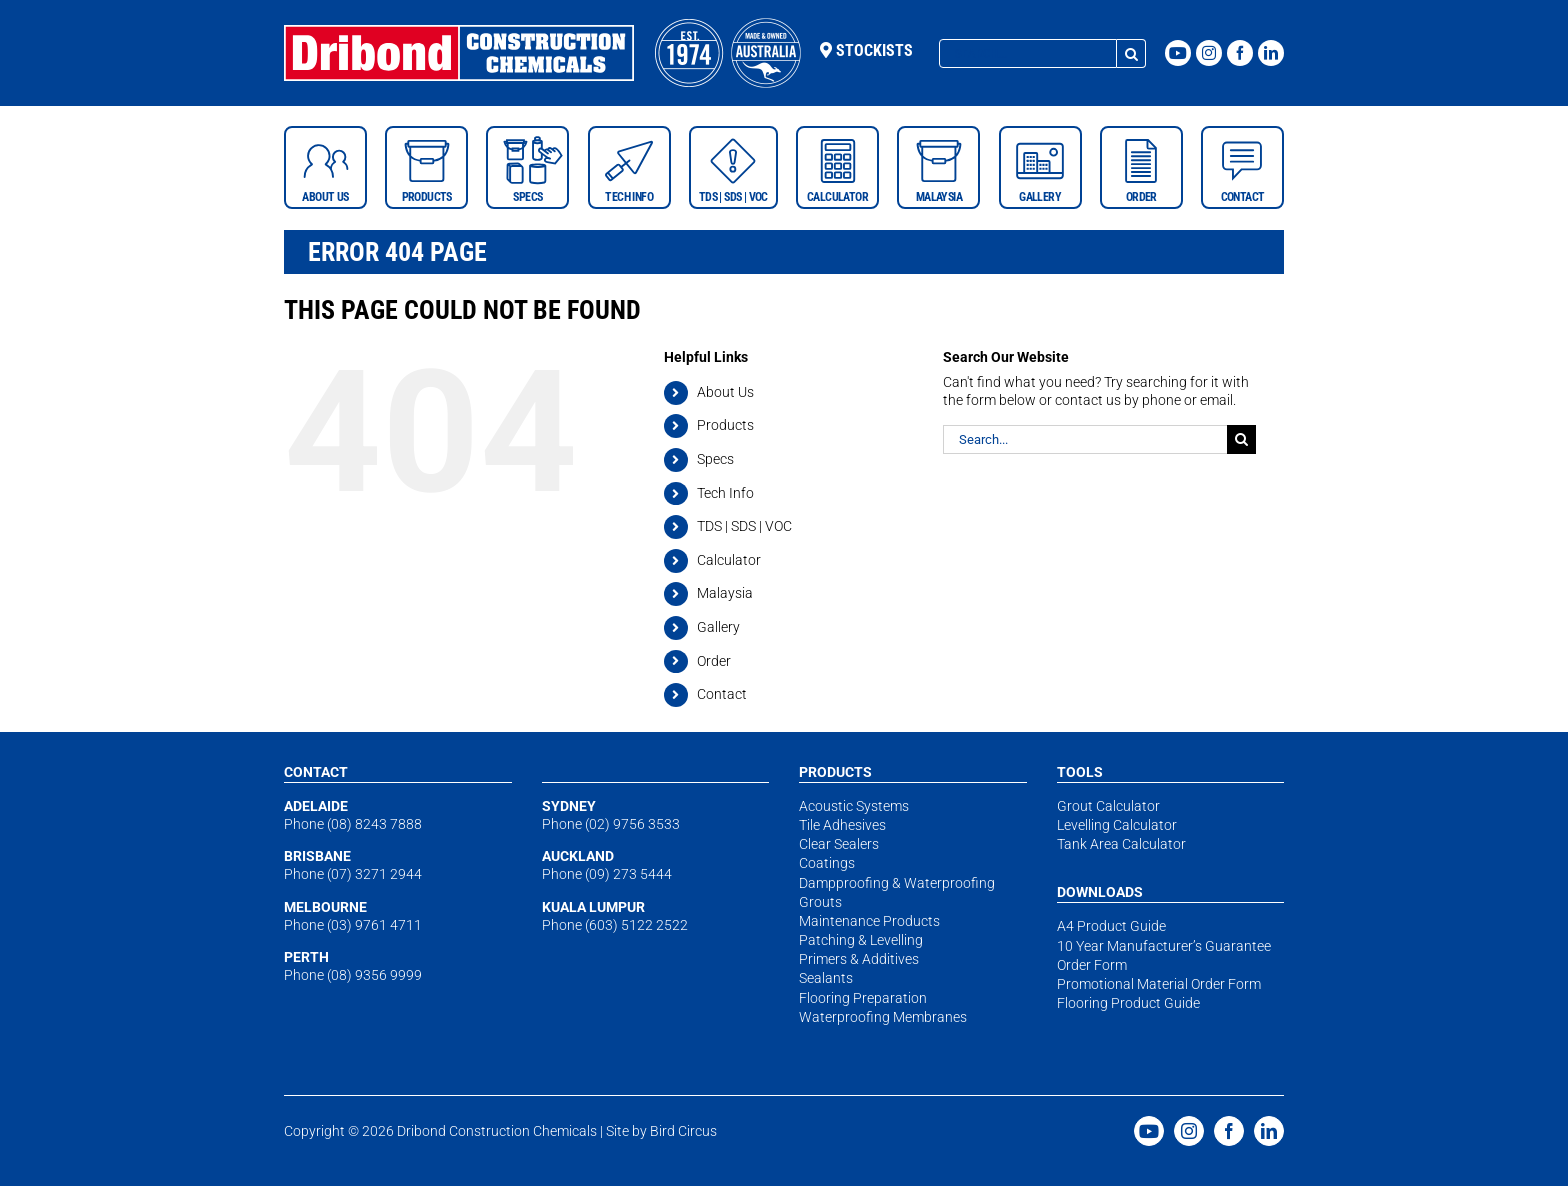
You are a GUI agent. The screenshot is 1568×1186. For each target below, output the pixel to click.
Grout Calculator (1108, 806)
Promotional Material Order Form (1159, 984)
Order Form (1092, 965)
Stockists (866, 50)
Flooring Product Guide (1128, 1003)
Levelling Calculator (1117, 825)
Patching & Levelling (861, 940)
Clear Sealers (839, 844)
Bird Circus (683, 1131)
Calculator (729, 560)
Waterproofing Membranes (883, 1017)
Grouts (820, 902)
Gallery (718, 627)
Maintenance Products (869, 921)
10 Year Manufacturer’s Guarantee (1164, 946)
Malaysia (725, 593)
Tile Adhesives (842, 825)
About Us (725, 392)
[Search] (1131, 53)
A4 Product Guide (1111, 926)
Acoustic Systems (854, 806)
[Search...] (1028, 53)
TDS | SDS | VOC (744, 526)
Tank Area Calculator (1121, 844)
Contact (722, 694)
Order (714, 661)
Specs (715, 459)
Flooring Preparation (863, 998)
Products (725, 425)
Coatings (827, 863)
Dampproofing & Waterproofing (897, 883)
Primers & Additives (859, 959)
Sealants (826, 978)
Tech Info (725, 493)
